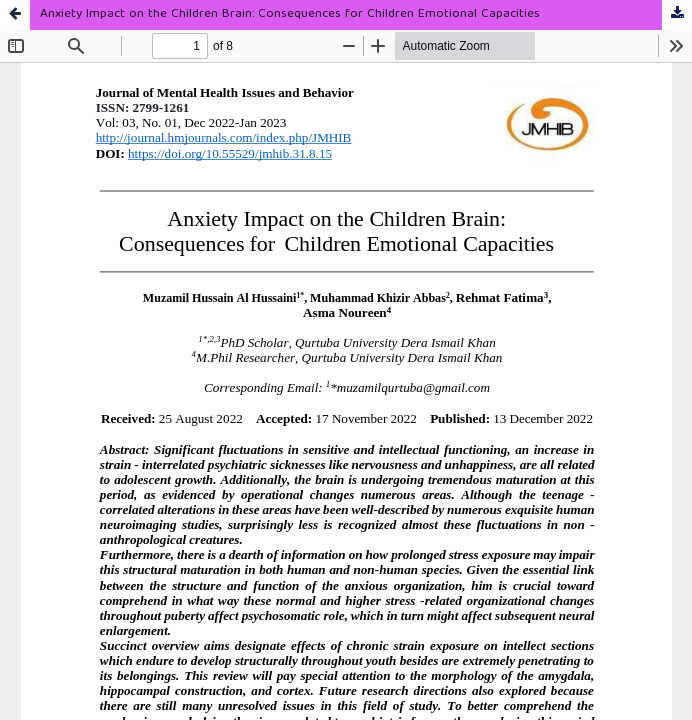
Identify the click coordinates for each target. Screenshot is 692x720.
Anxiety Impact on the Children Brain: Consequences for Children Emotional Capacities (290, 14)
